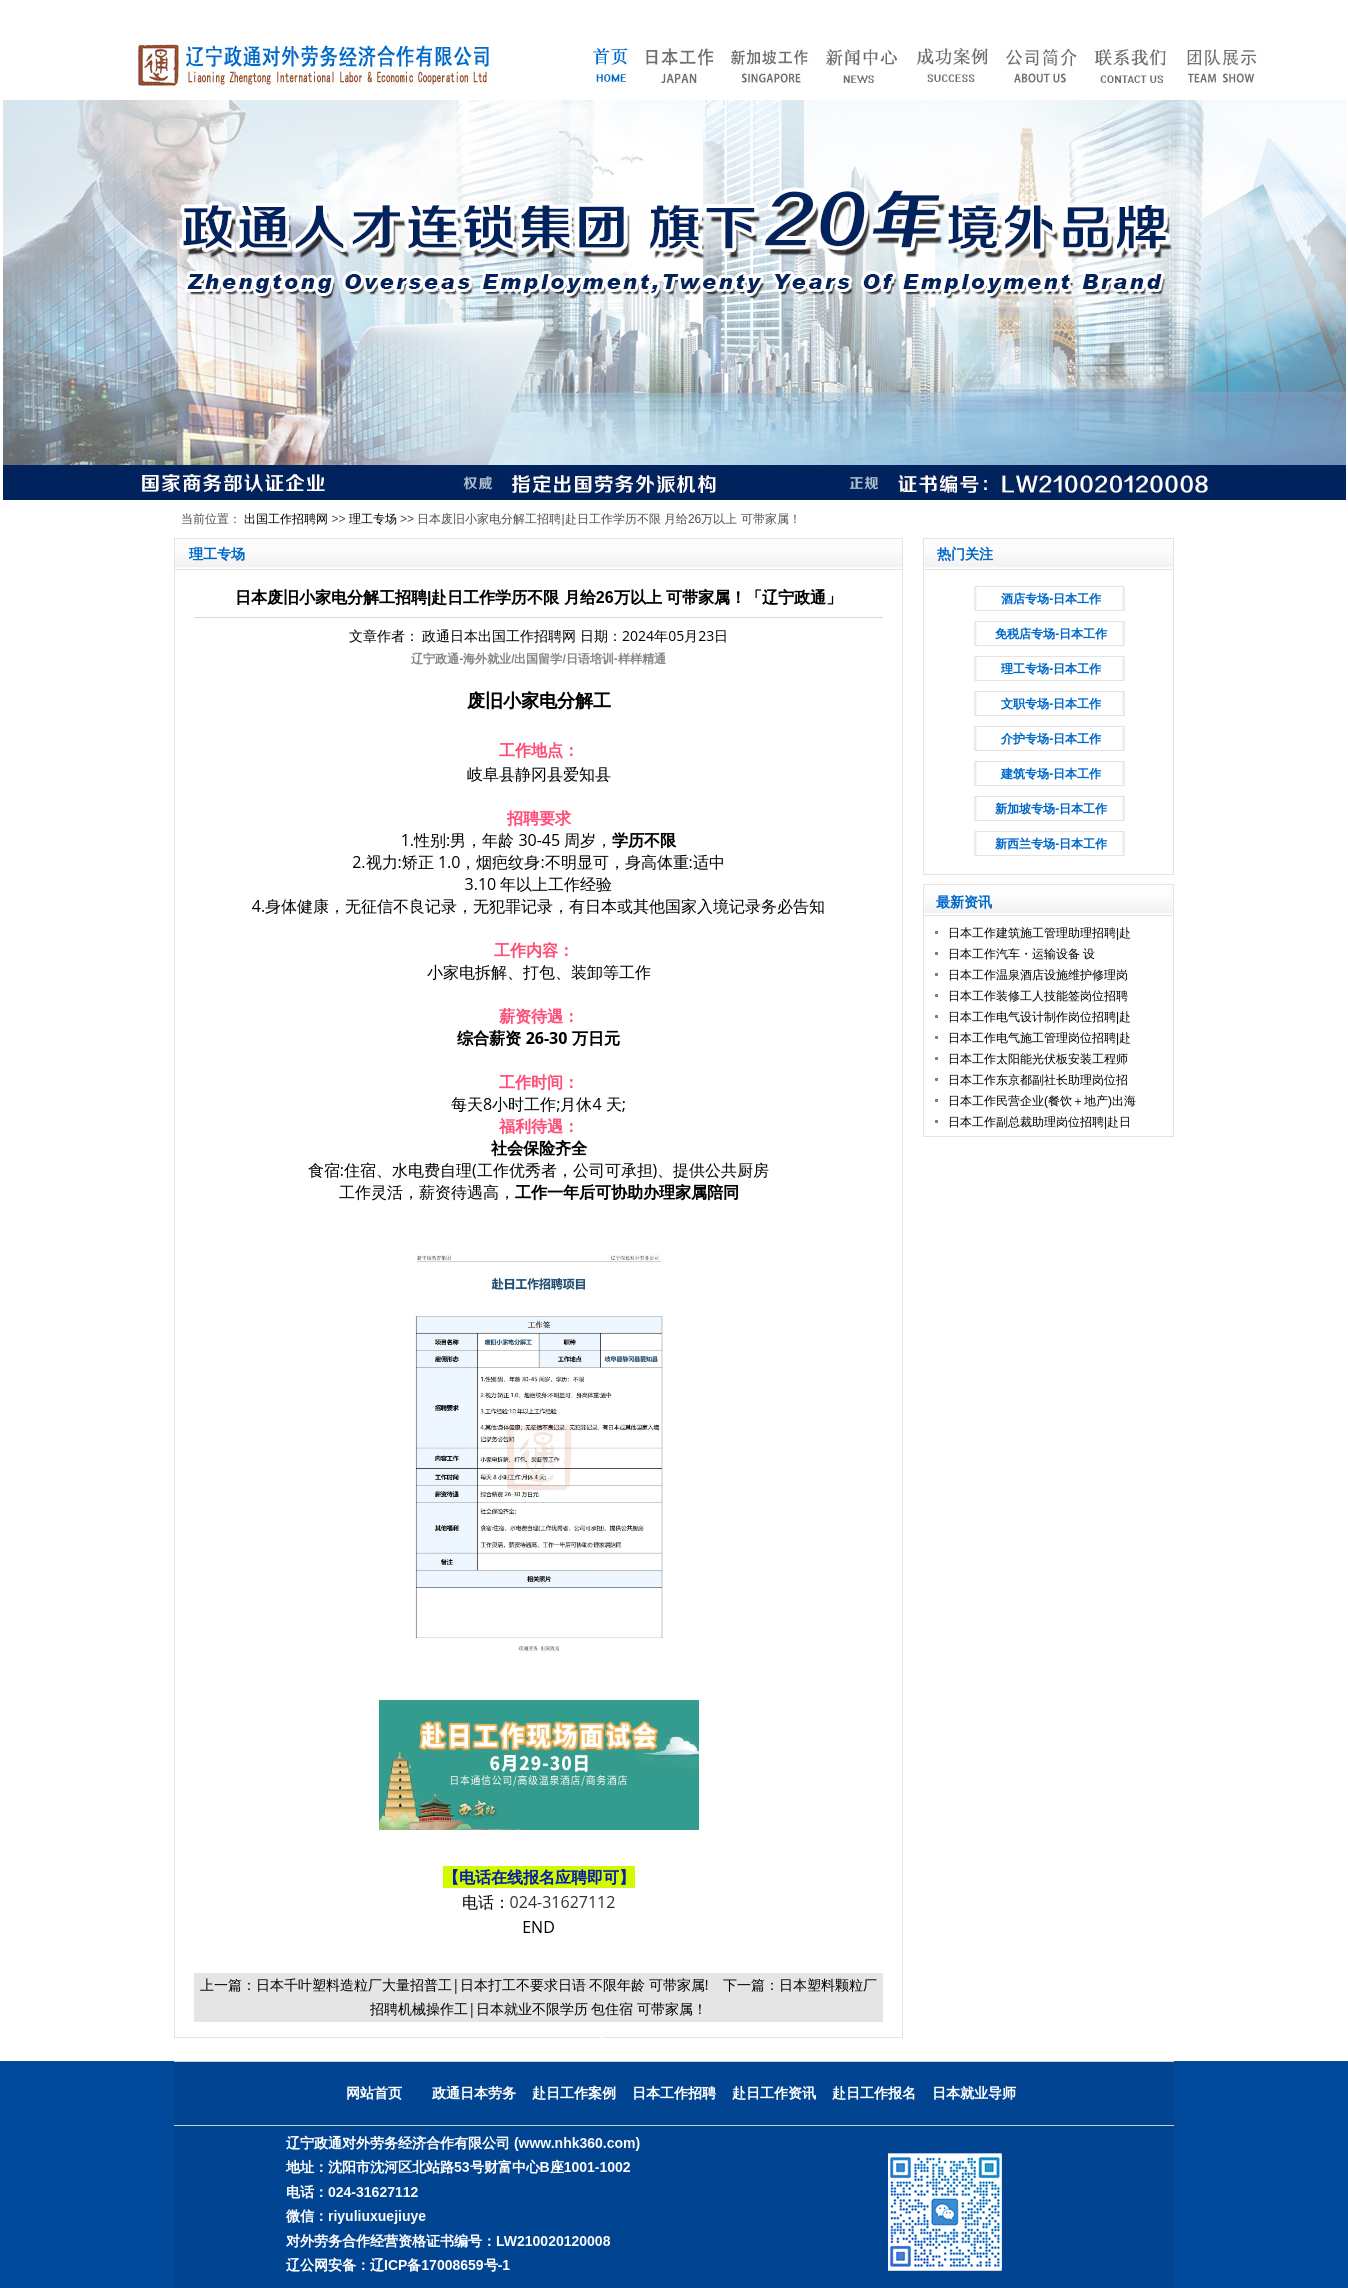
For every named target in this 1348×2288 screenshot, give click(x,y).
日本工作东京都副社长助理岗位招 (1038, 1080)
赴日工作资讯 (774, 2093)
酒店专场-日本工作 (1051, 599)
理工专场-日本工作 (1051, 669)
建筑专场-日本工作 (1051, 774)
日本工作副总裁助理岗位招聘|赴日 (1039, 1122)
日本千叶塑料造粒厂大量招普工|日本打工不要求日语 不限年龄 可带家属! (482, 1984)
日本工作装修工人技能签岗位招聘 (1038, 996)
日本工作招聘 (674, 2093)
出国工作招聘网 (286, 519)
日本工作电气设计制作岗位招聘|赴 (1039, 1017)
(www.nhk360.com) (577, 2143)
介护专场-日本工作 (1051, 739)
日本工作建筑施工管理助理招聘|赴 (1039, 933)
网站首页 (374, 2093)
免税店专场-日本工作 (1051, 634)
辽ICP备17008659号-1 (440, 2265)
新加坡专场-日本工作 (1051, 809)
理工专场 (373, 519)
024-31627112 (563, 1902)
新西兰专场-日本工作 (1051, 844)
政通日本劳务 (474, 2093)
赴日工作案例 (574, 2093)
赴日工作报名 (874, 2093)
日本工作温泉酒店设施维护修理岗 (1038, 975)
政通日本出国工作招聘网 (499, 635)
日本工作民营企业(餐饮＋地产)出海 (1042, 1101)
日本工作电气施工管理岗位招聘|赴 (1039, 1038)
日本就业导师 (974, 2093)
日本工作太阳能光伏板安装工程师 (1038, 1059)
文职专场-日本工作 (1051, 704)
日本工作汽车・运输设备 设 (1021, 954)
